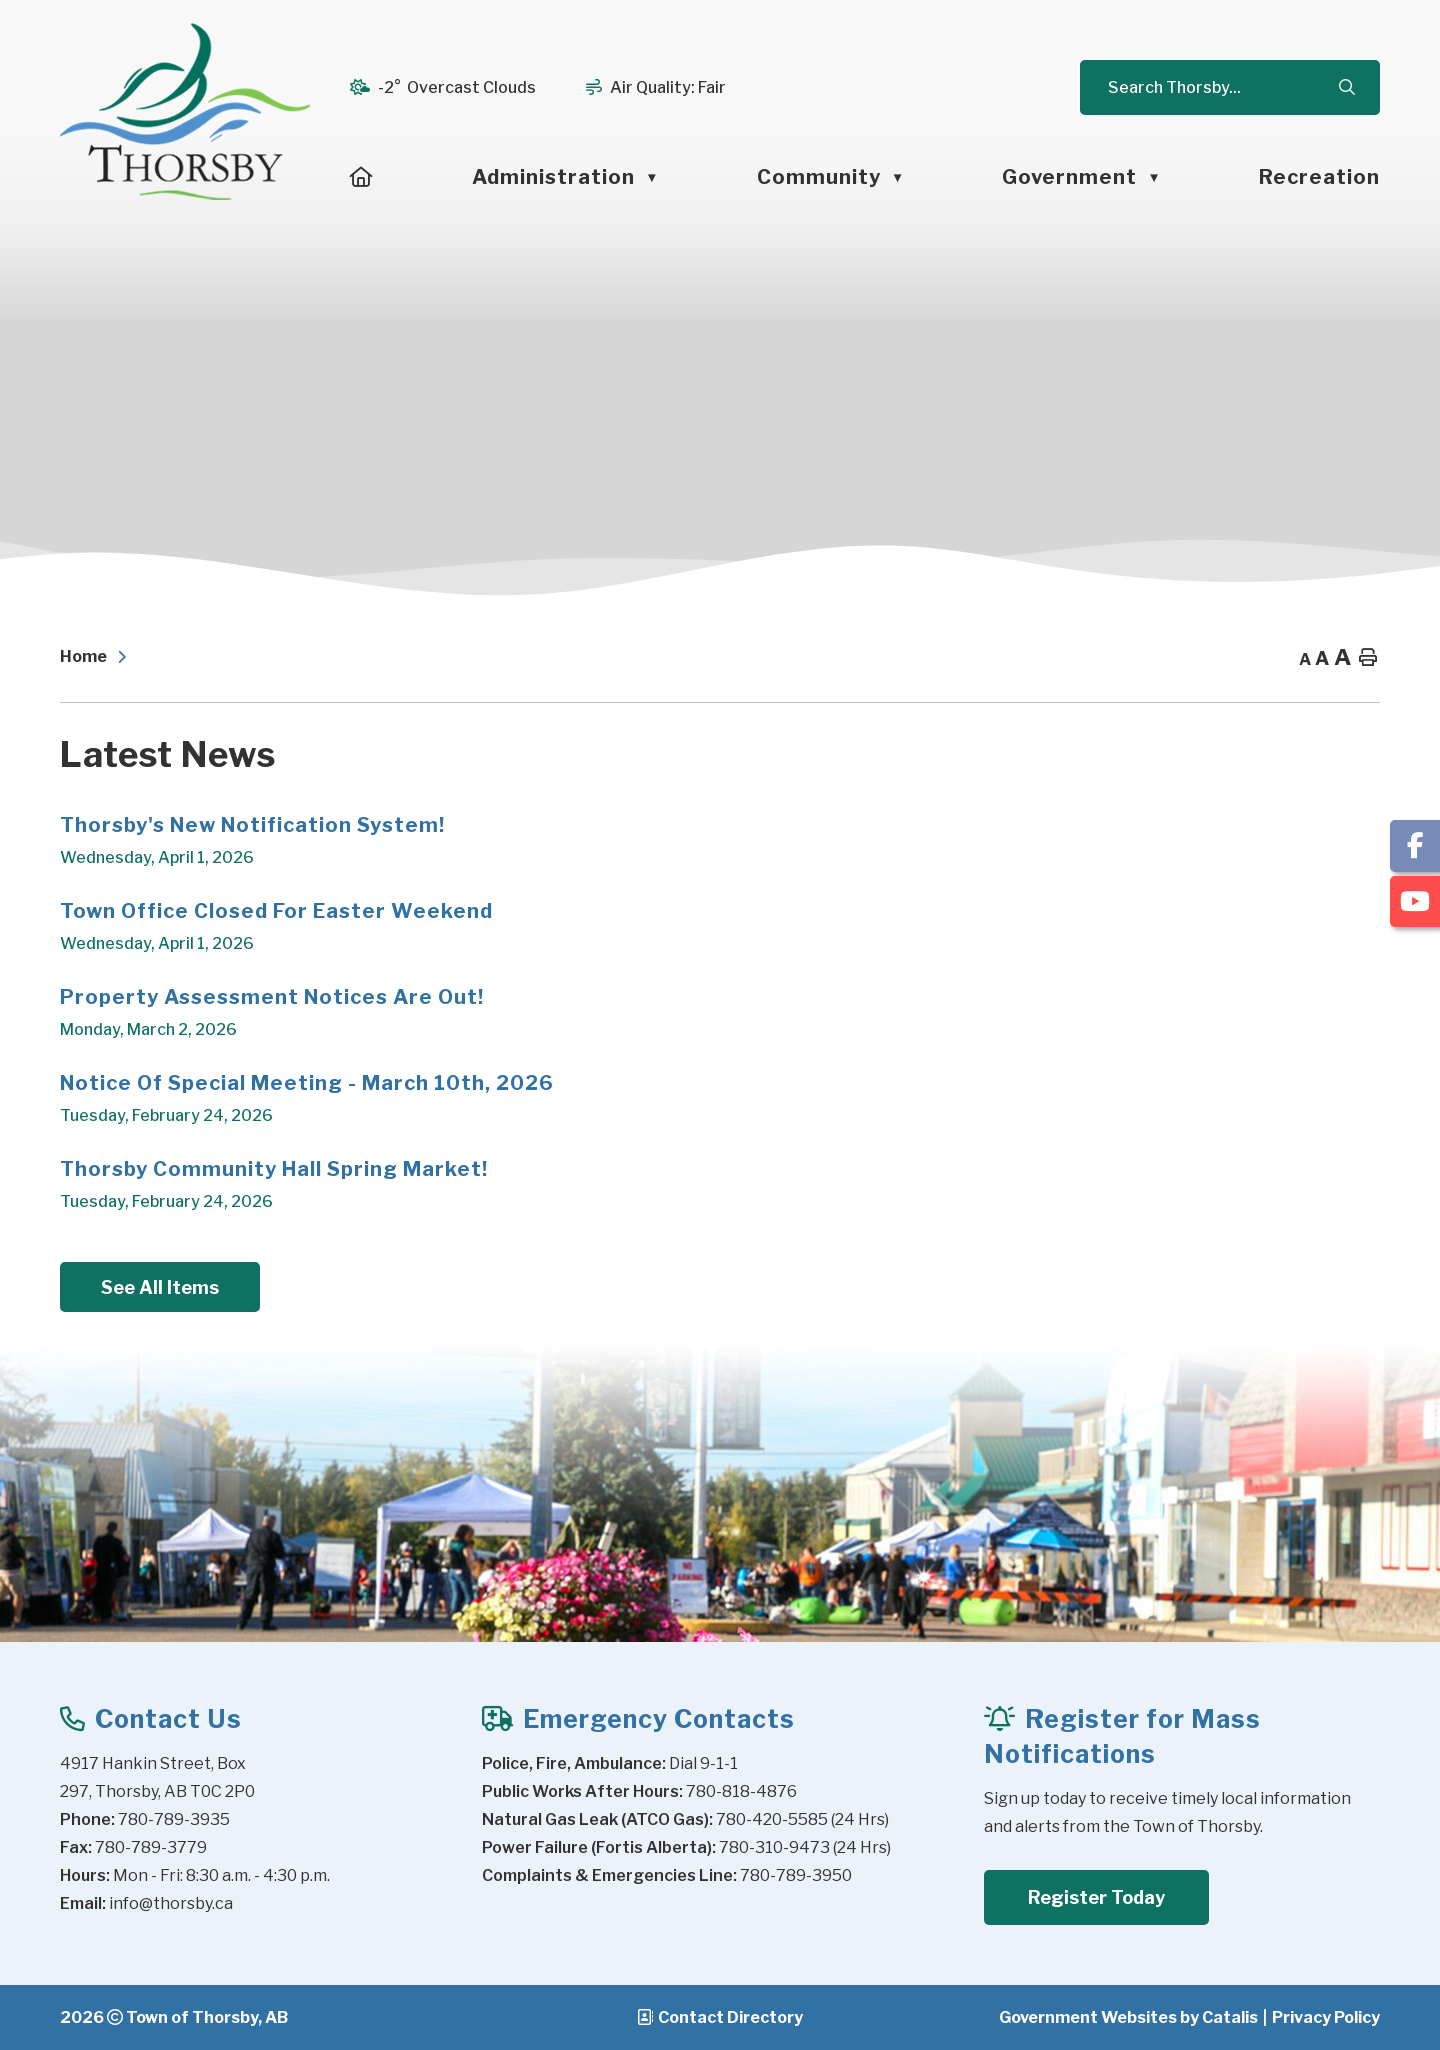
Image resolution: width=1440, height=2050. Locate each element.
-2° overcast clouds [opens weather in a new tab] (457, 87)
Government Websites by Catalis (1128, 2017)
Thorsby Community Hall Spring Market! (274, 1169)
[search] (1221, 87)
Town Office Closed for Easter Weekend (276, 911)
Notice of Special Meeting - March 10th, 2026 (307, 1083)
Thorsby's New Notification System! (252, 825)
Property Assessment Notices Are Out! (272, 997)
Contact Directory (730, 2017)
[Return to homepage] (98, 658)
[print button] (1368, 658)
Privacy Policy (1326, 2017)
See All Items (160, 1287)
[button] (1346, 88)
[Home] (362, 177)
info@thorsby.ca (171, 1903)
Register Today (1096, 1897)
